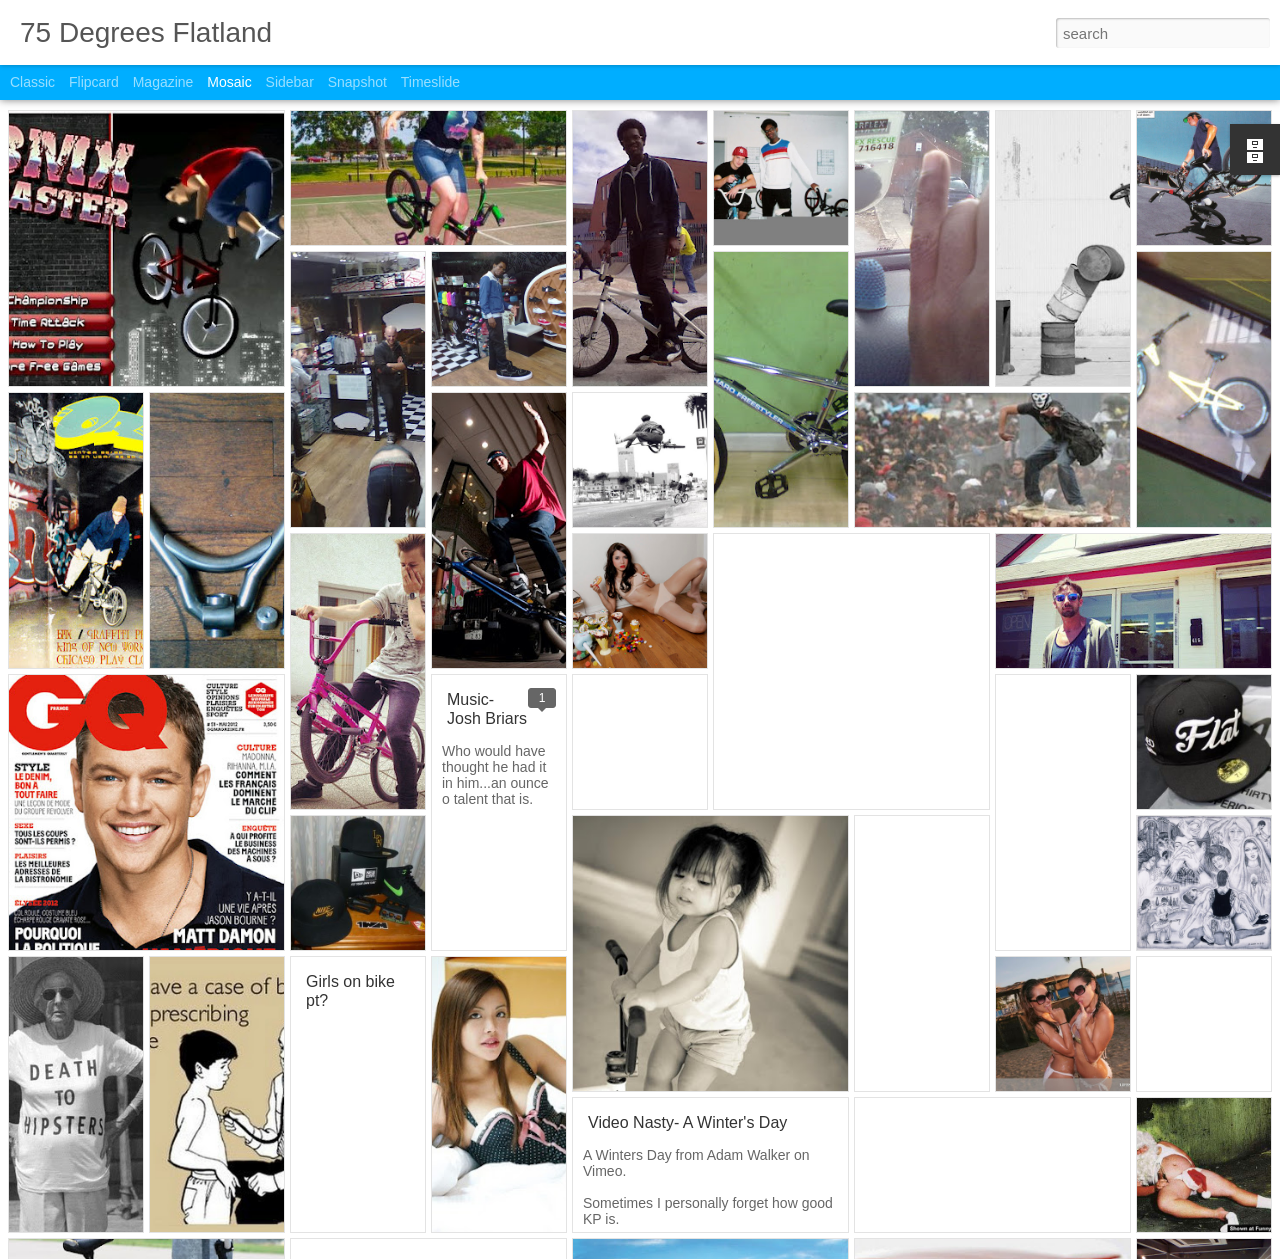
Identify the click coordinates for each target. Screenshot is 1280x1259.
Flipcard (94, 82)
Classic (32, 82)
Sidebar (290, 82)
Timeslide (430, 82)
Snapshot (357, 82)
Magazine (163, 82)
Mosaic (229, 82)
